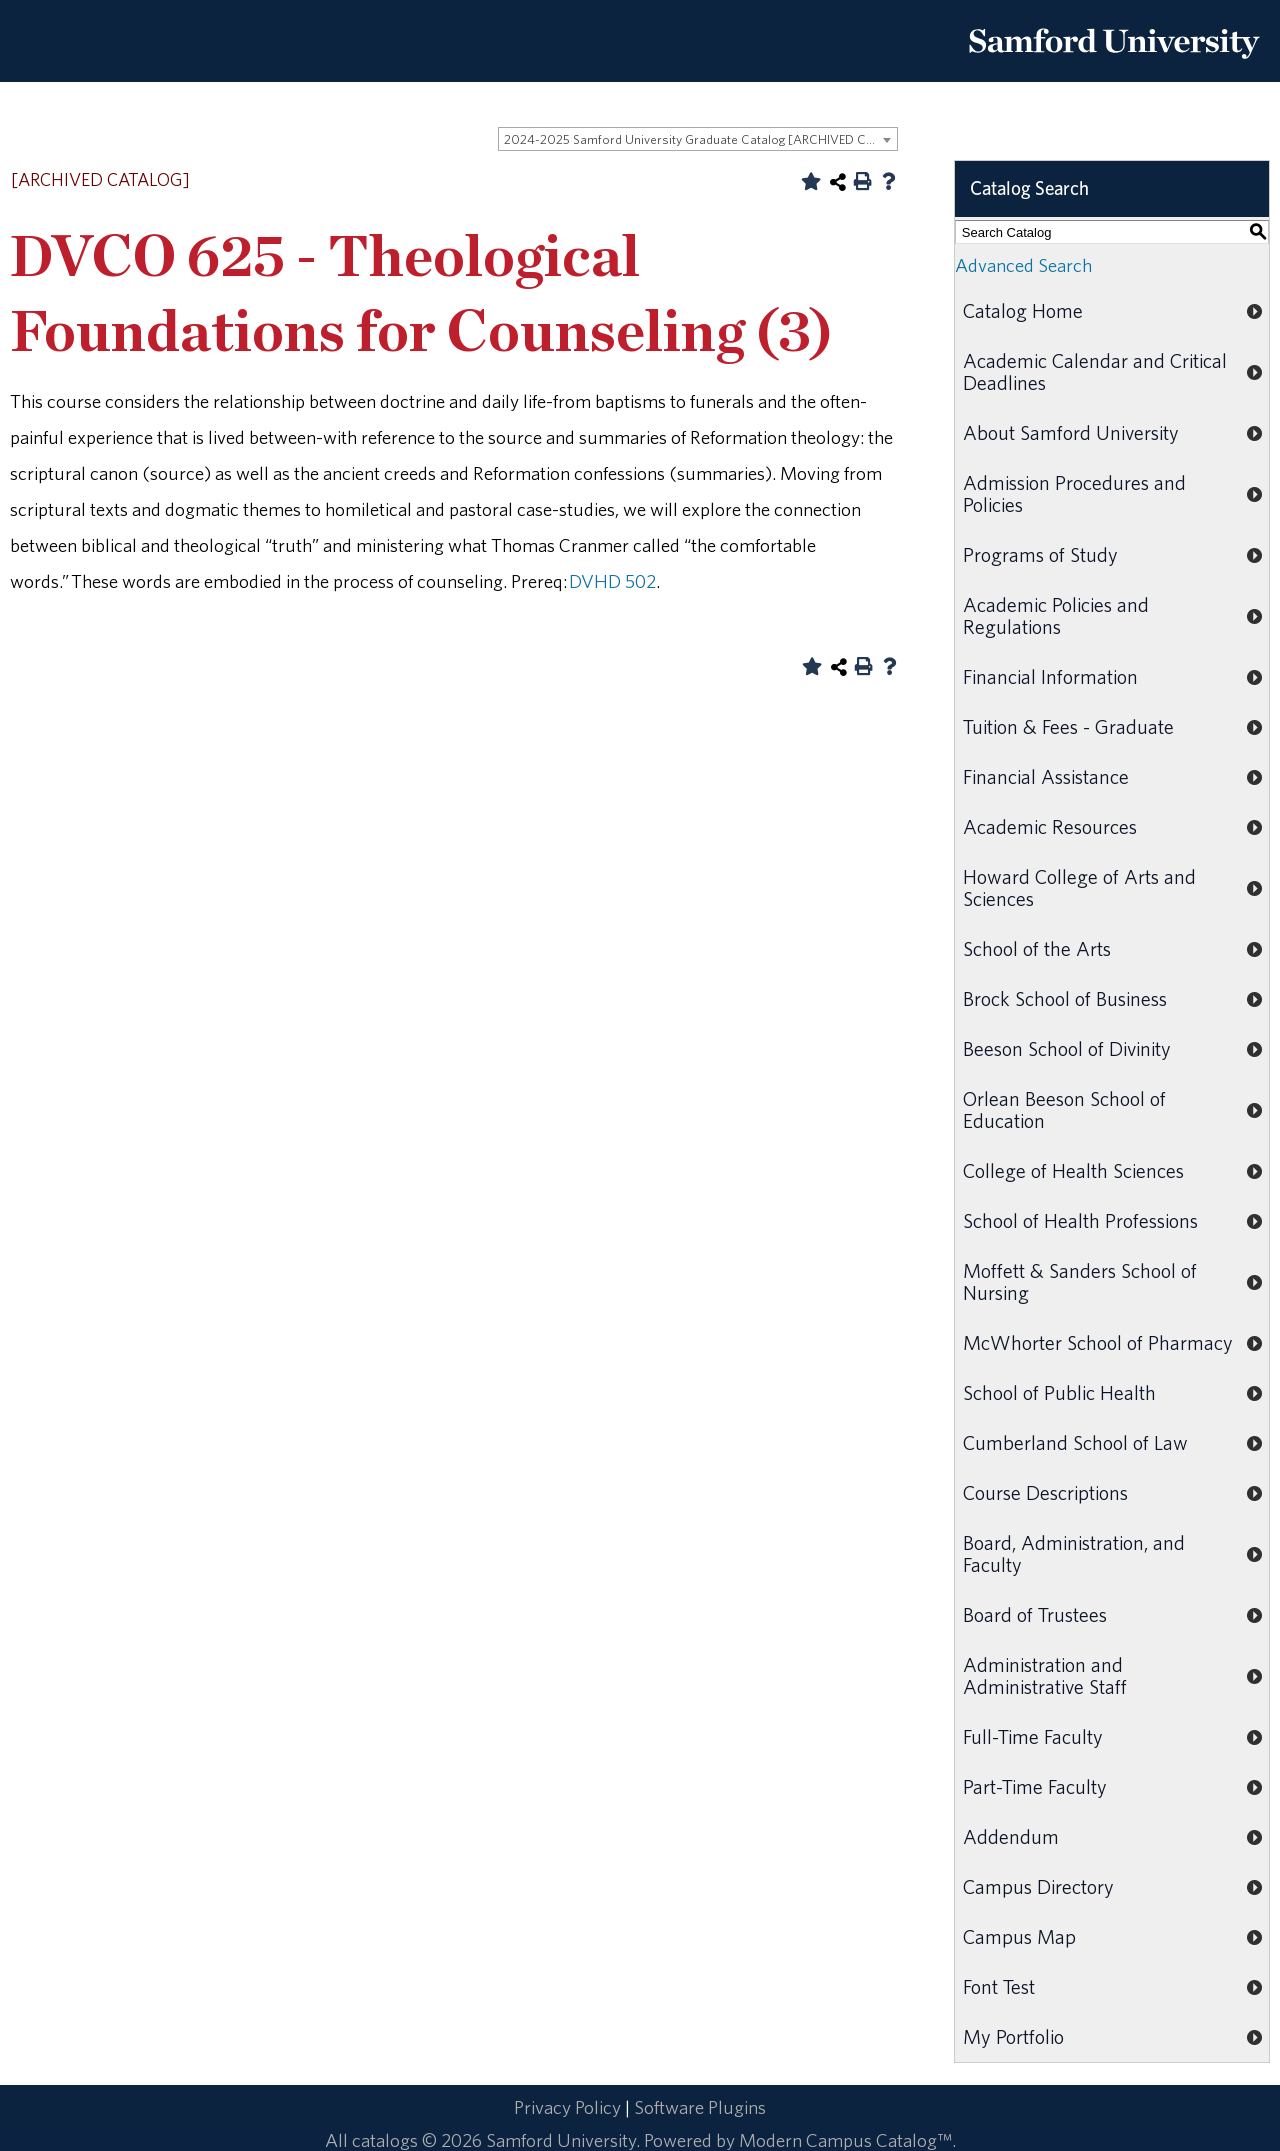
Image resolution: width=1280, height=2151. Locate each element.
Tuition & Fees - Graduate (1068, 726)
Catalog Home (1023, 310)
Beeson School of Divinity (1067, 1048)
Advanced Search (1023, 265)
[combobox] (698, 139)
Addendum (1011, 1836)
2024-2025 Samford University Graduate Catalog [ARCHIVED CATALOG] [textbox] (700, 139)
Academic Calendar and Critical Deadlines (1095, 371)
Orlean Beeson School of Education (1064, 1109)
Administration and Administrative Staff (1045, 1675)
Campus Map (1019, 1936)
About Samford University (1071, 432)
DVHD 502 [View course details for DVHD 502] (612, 581)
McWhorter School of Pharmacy (1098, 1342)
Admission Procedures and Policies (1074, 493)
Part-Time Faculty (1035, 1786)
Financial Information (1050, 676)
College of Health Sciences (1073, 1170)
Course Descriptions (1045, 1492)
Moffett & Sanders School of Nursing (1080, 1281)
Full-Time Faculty (1033, 1736)
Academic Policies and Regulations (1056, 615)
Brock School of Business (1065, 998)
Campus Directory (1038, 1886)
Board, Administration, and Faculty (1074, 1553)
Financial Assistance (1046, 776)
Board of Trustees (1035, 1614)
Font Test (999, 1986)
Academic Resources (1050, 826)
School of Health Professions (1080, 1220)
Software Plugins (700, 2107)
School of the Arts (1037, 948)
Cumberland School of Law (1075, 1442)
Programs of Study (1040, 554)
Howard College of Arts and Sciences (1079, 887)
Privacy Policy (567, 2107)
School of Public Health (1059, 1392)
